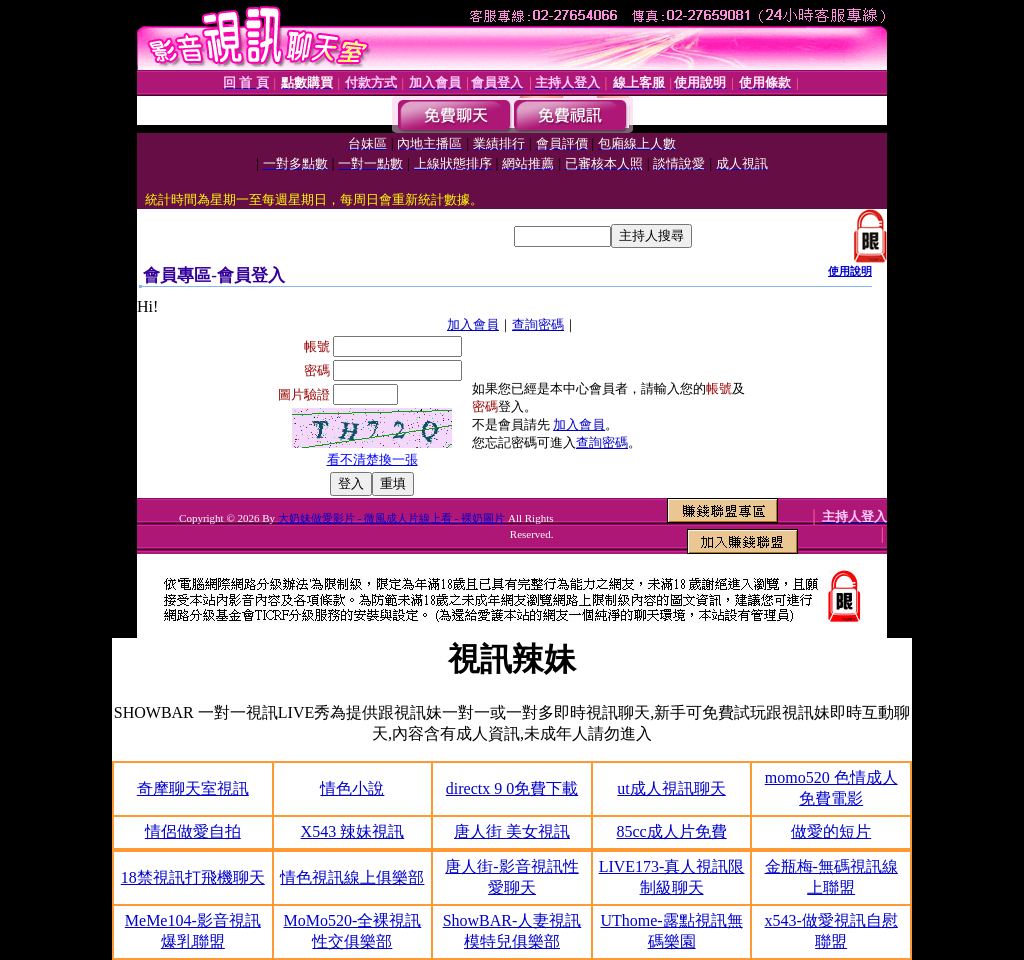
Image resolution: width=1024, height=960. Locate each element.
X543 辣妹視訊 (353, 831)
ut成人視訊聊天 (671, 788)
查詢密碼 (538, 324)
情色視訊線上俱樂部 (352, 877)
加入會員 (473, 324)
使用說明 (850, 271)
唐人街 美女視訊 (512, 831)
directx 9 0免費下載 (512, 788)
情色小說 (352, 788)
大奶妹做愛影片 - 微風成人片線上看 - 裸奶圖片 (391, 518)
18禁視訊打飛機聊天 (193, 877)
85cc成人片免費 (671, 831)
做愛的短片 (831, 831)
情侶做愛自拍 (193, 831)
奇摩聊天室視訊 (193, 788)
